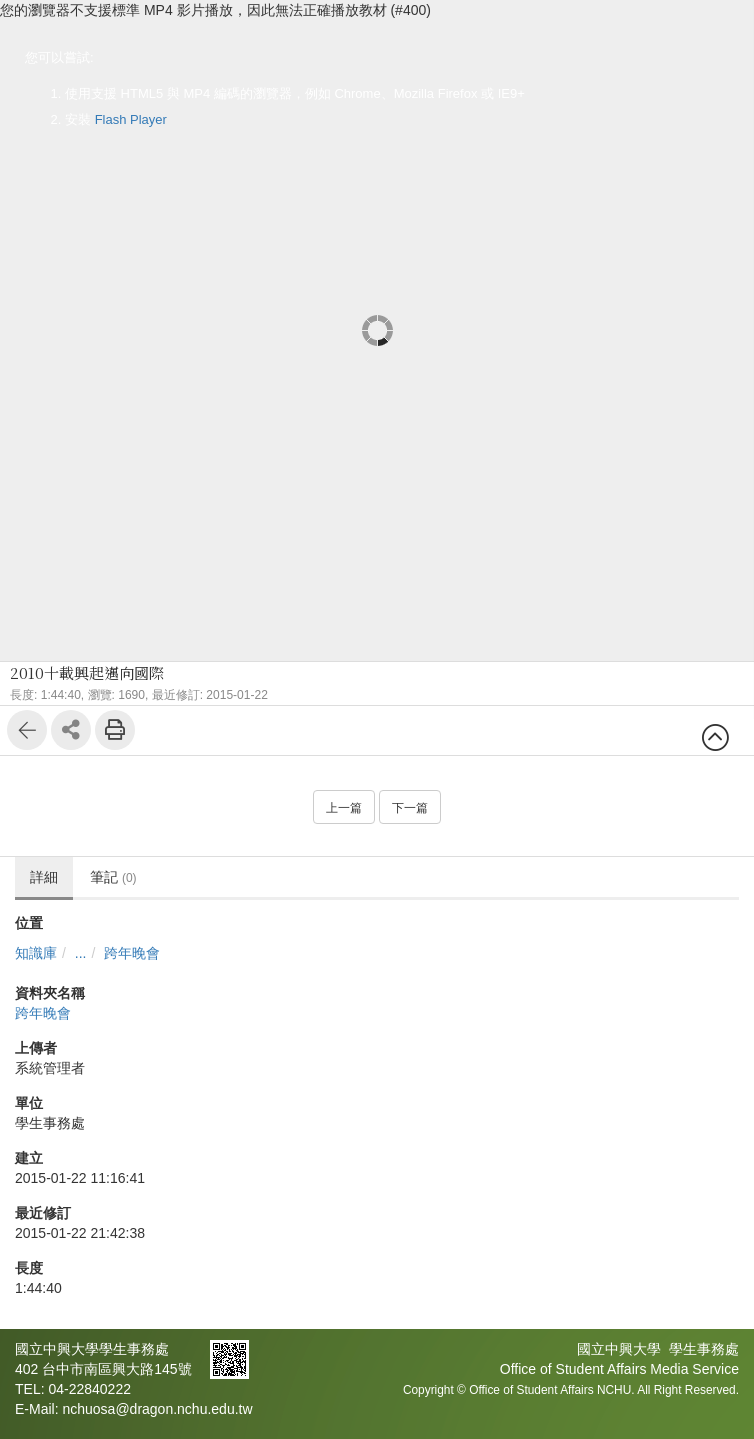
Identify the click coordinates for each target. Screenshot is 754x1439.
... (81, 953)
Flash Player (131, 119)
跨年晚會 (132, 953)
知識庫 (36, 953)
